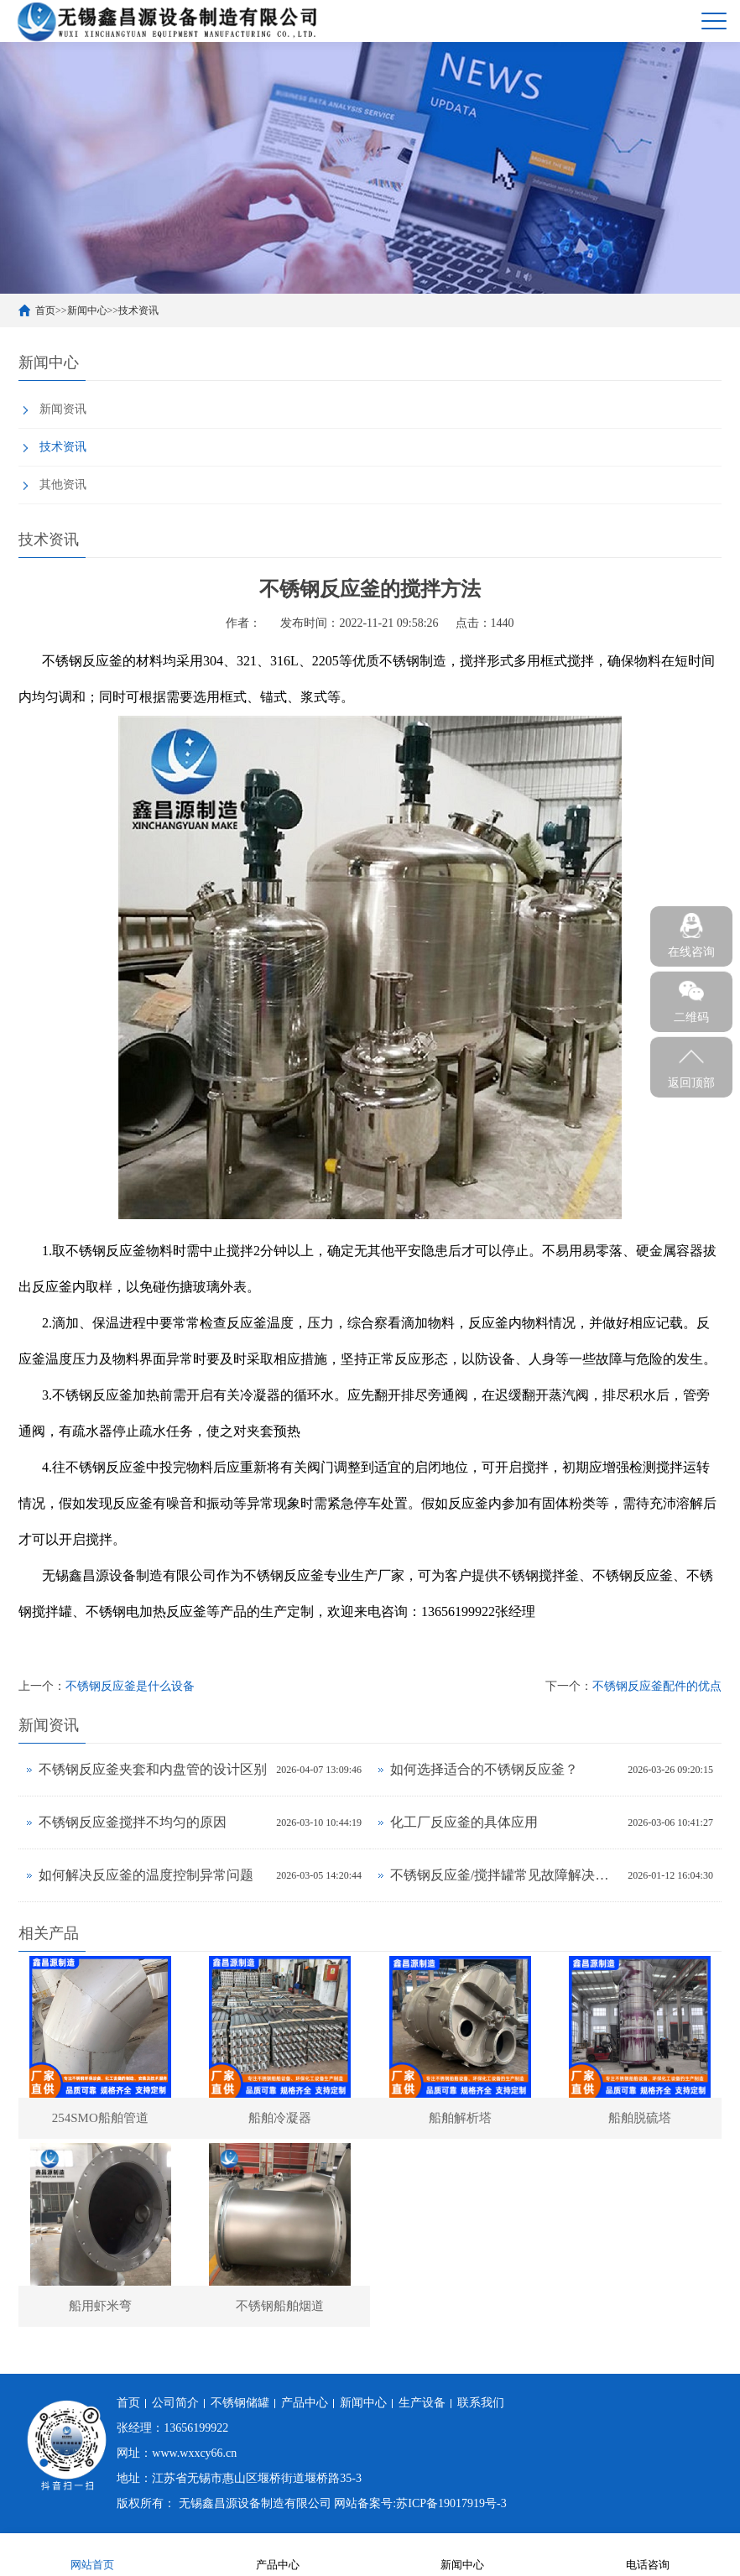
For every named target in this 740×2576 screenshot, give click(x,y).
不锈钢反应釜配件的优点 (657, 1686)
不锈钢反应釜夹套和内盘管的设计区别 (153, 1769)
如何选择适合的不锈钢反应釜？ (484, 1769)
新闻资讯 (62, 409)
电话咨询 (648, 2554)
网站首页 (92, 2554)
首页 (45, 310)
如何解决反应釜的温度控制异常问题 (146, 1875)
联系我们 (480, 2403)
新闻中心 (87, 310)
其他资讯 (62, 484)
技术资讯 (138, 310)
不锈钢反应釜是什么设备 (130, 1686)
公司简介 (175, 2403)
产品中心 (304, 2403)
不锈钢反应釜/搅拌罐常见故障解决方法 (504, 1875)
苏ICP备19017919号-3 (451, 2504)
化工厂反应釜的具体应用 (464, 1822)
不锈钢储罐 (240, 2403)
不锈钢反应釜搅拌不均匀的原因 (133, 1822)
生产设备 (422, 2403)
